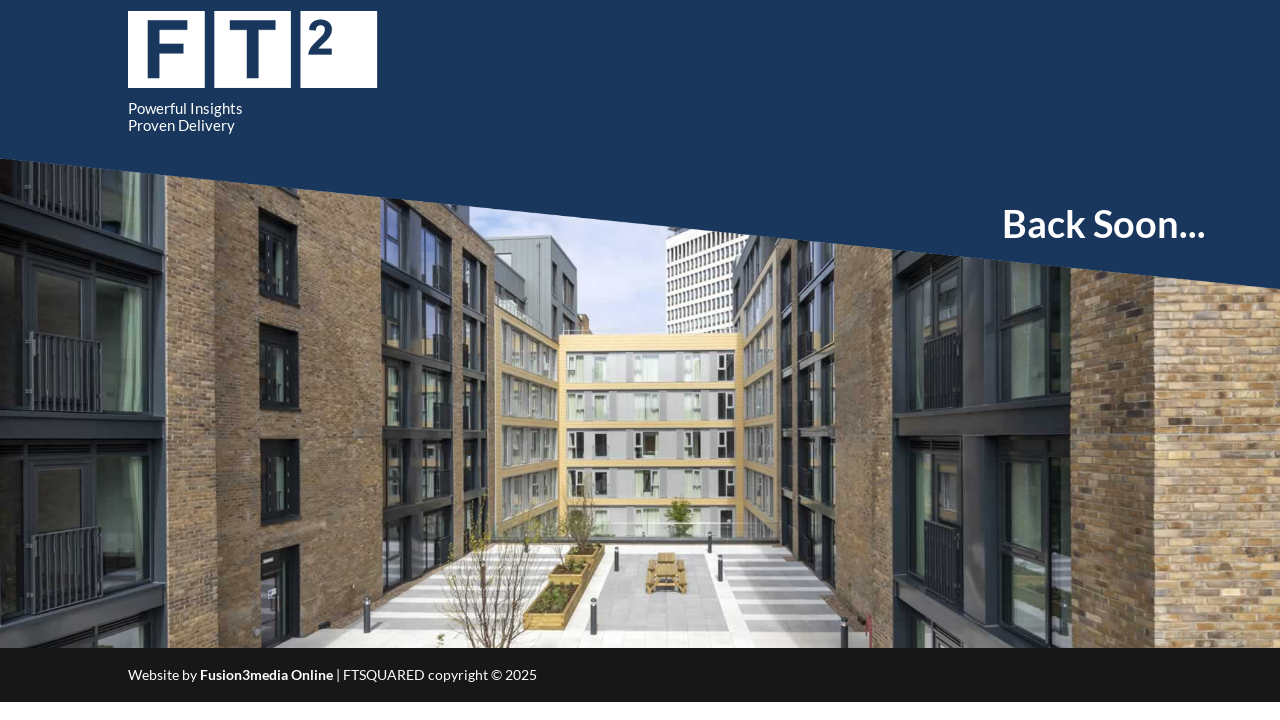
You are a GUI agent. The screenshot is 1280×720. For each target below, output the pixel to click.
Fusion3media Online (266, 674)
